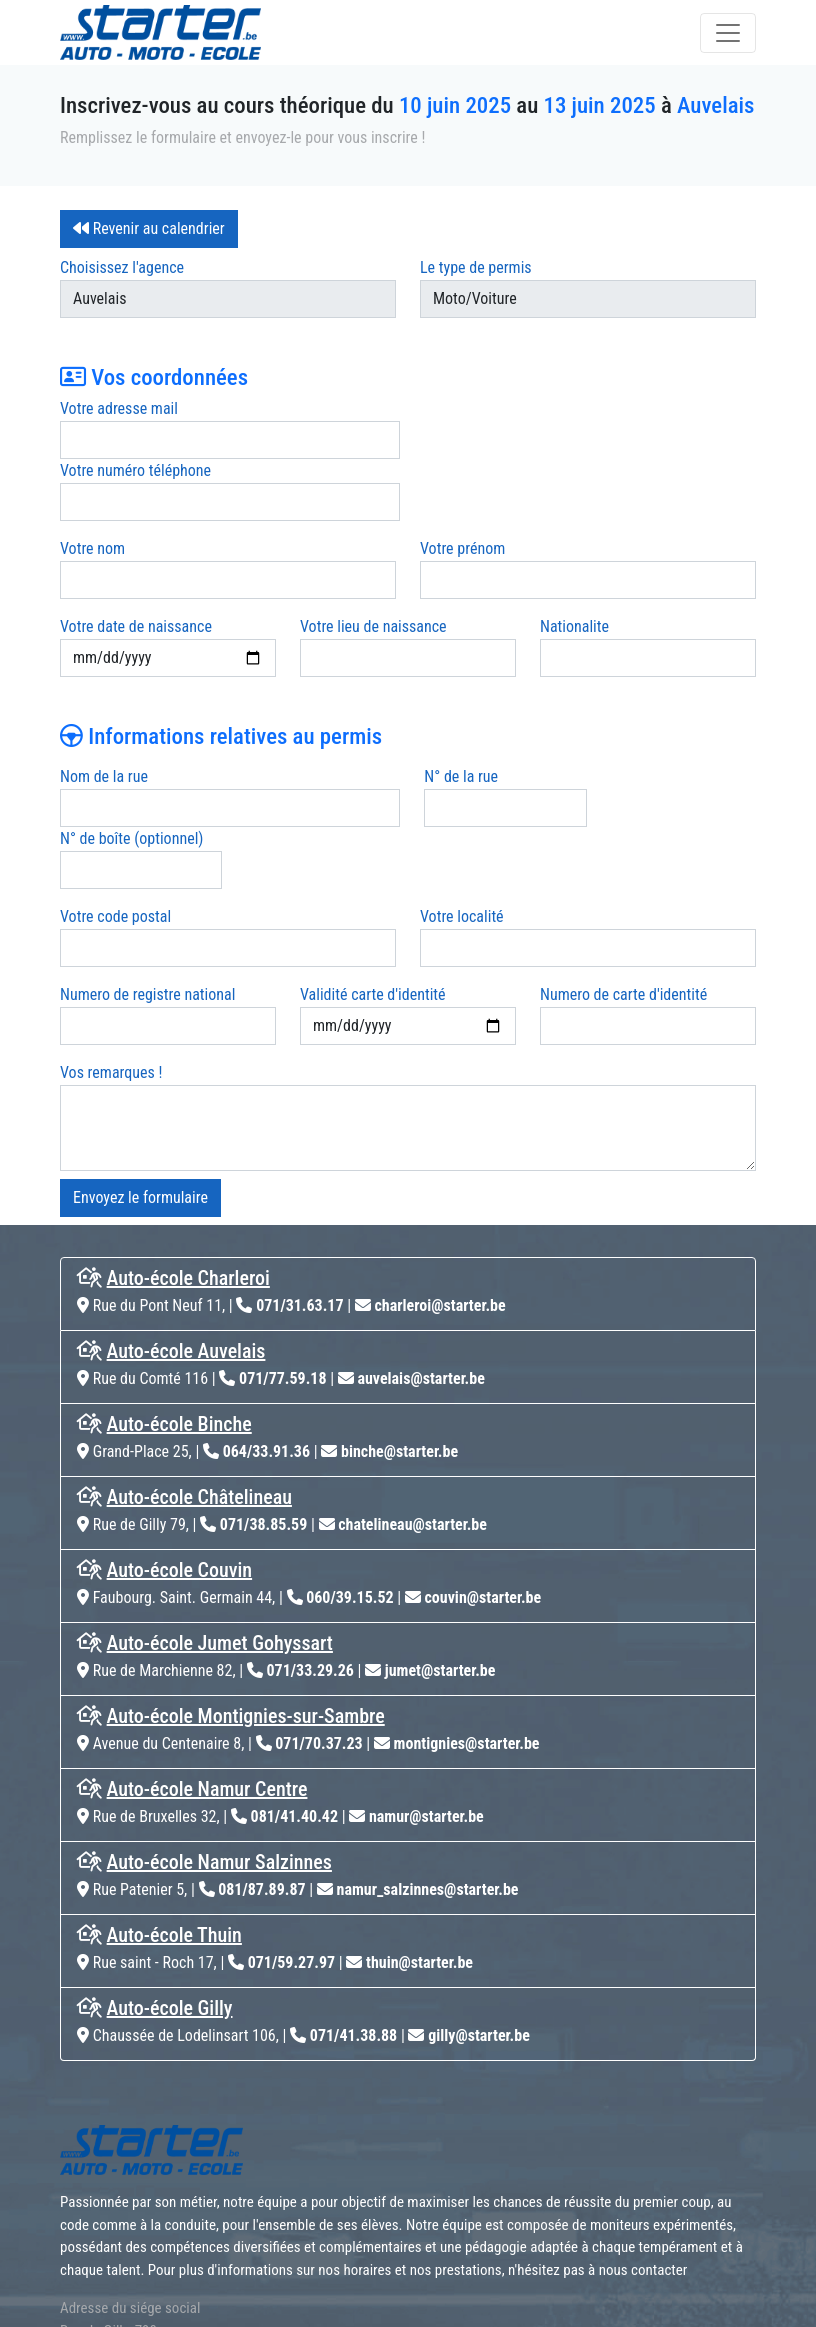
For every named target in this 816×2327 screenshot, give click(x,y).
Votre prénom (462, 486)
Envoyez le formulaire (140, 1073)
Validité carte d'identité (373, 870)
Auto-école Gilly (170, 1884)
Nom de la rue (104, 714)
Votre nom (92, 486)
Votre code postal (115, 792)
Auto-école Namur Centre (207, 1665)
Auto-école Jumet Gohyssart (220, 1519)
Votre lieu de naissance (373, 564)
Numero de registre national (147, 870)
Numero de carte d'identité (623, 870)
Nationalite (574, 564)
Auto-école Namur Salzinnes (219, 1738)
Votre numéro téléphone (495, 408)
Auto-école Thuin (174, 1811)
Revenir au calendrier (149, 228)
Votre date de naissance (136, 564)
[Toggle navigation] (728, 33)
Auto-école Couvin (180, 1446)
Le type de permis (476, 267)
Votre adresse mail (119, 408)
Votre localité (462, 792)
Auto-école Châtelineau (199, 1373)
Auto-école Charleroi (188, 1154)
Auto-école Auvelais (186, 1227)
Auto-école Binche (179, 1300)
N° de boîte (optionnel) (671, 714)
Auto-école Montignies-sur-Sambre (246, 1592)
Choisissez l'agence (122, 267)
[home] (160, 32)
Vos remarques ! (111, 948)
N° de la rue (457, 714)
